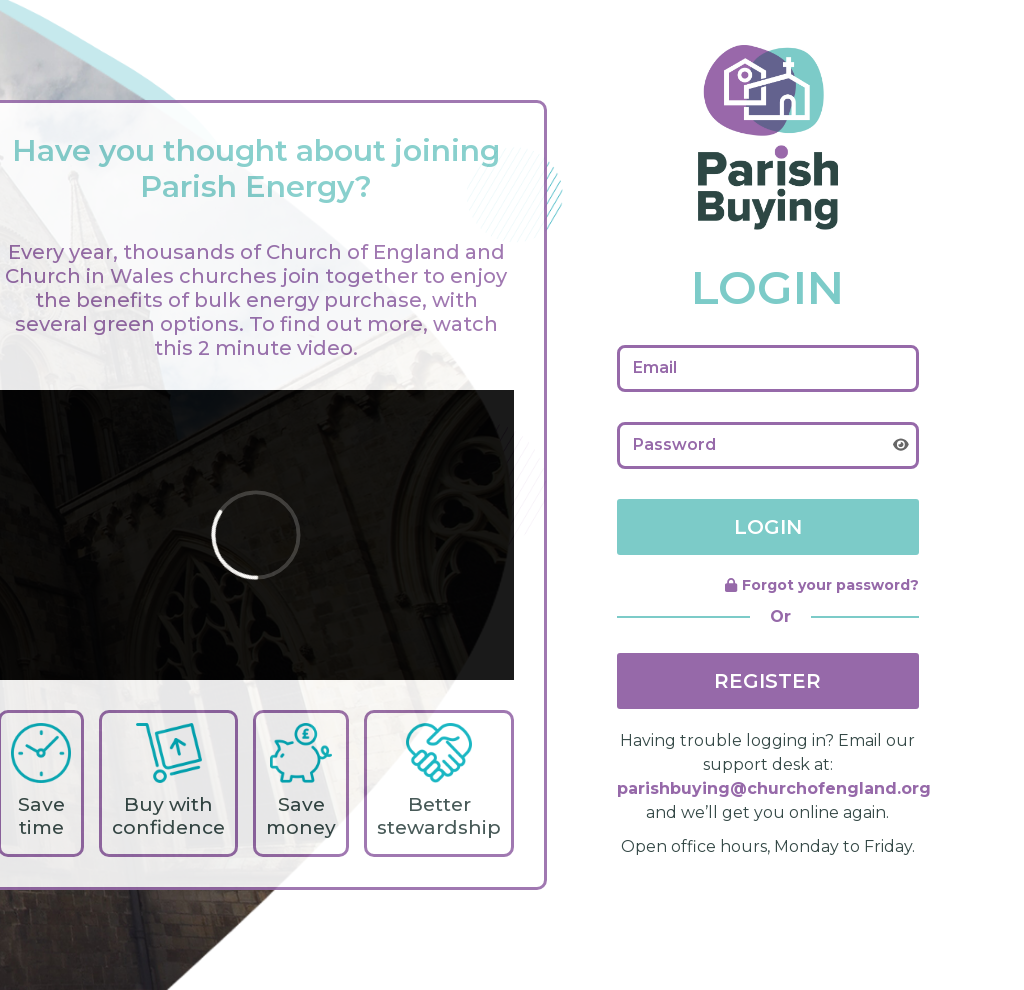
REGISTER (767, 681)
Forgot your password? (821, 585)
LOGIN (768, 527)
